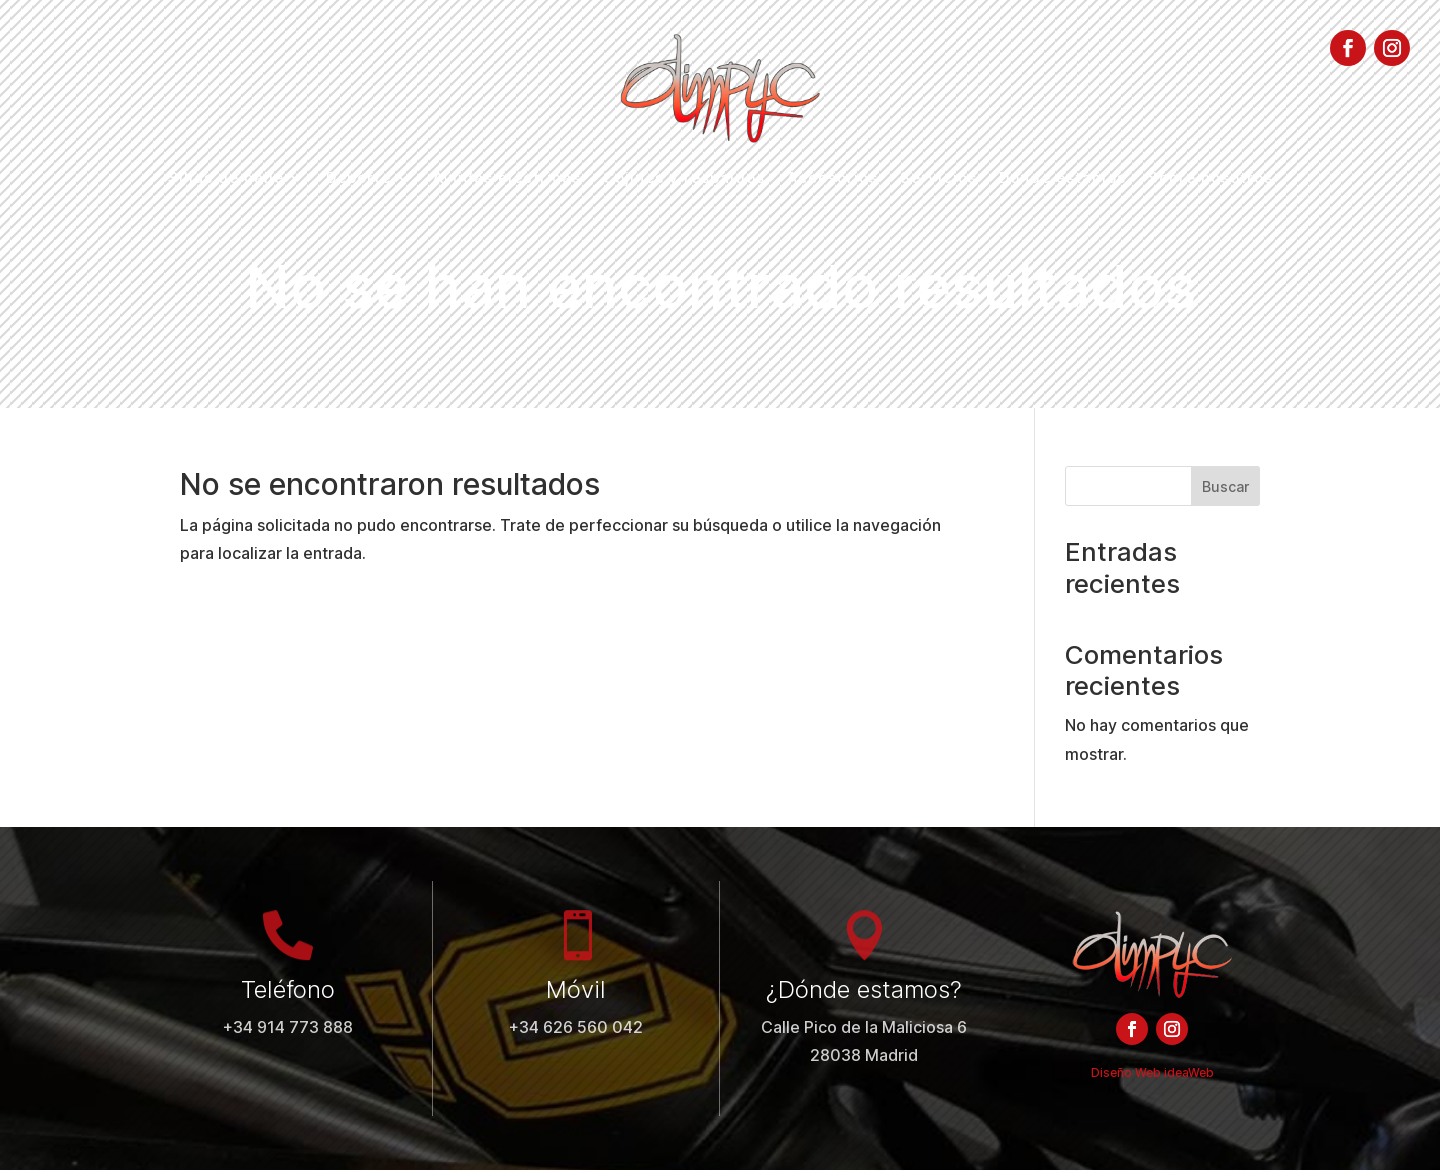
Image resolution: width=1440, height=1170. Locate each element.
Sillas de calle (226, 179)
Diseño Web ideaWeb (1152, 1072)
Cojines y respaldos (684, 179)
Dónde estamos (1062, 179)
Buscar (1225, 486)
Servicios (938, 179)
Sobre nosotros (1210, 179)
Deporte (358, 179)
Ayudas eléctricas (507, 179)
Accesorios (832, 179)
